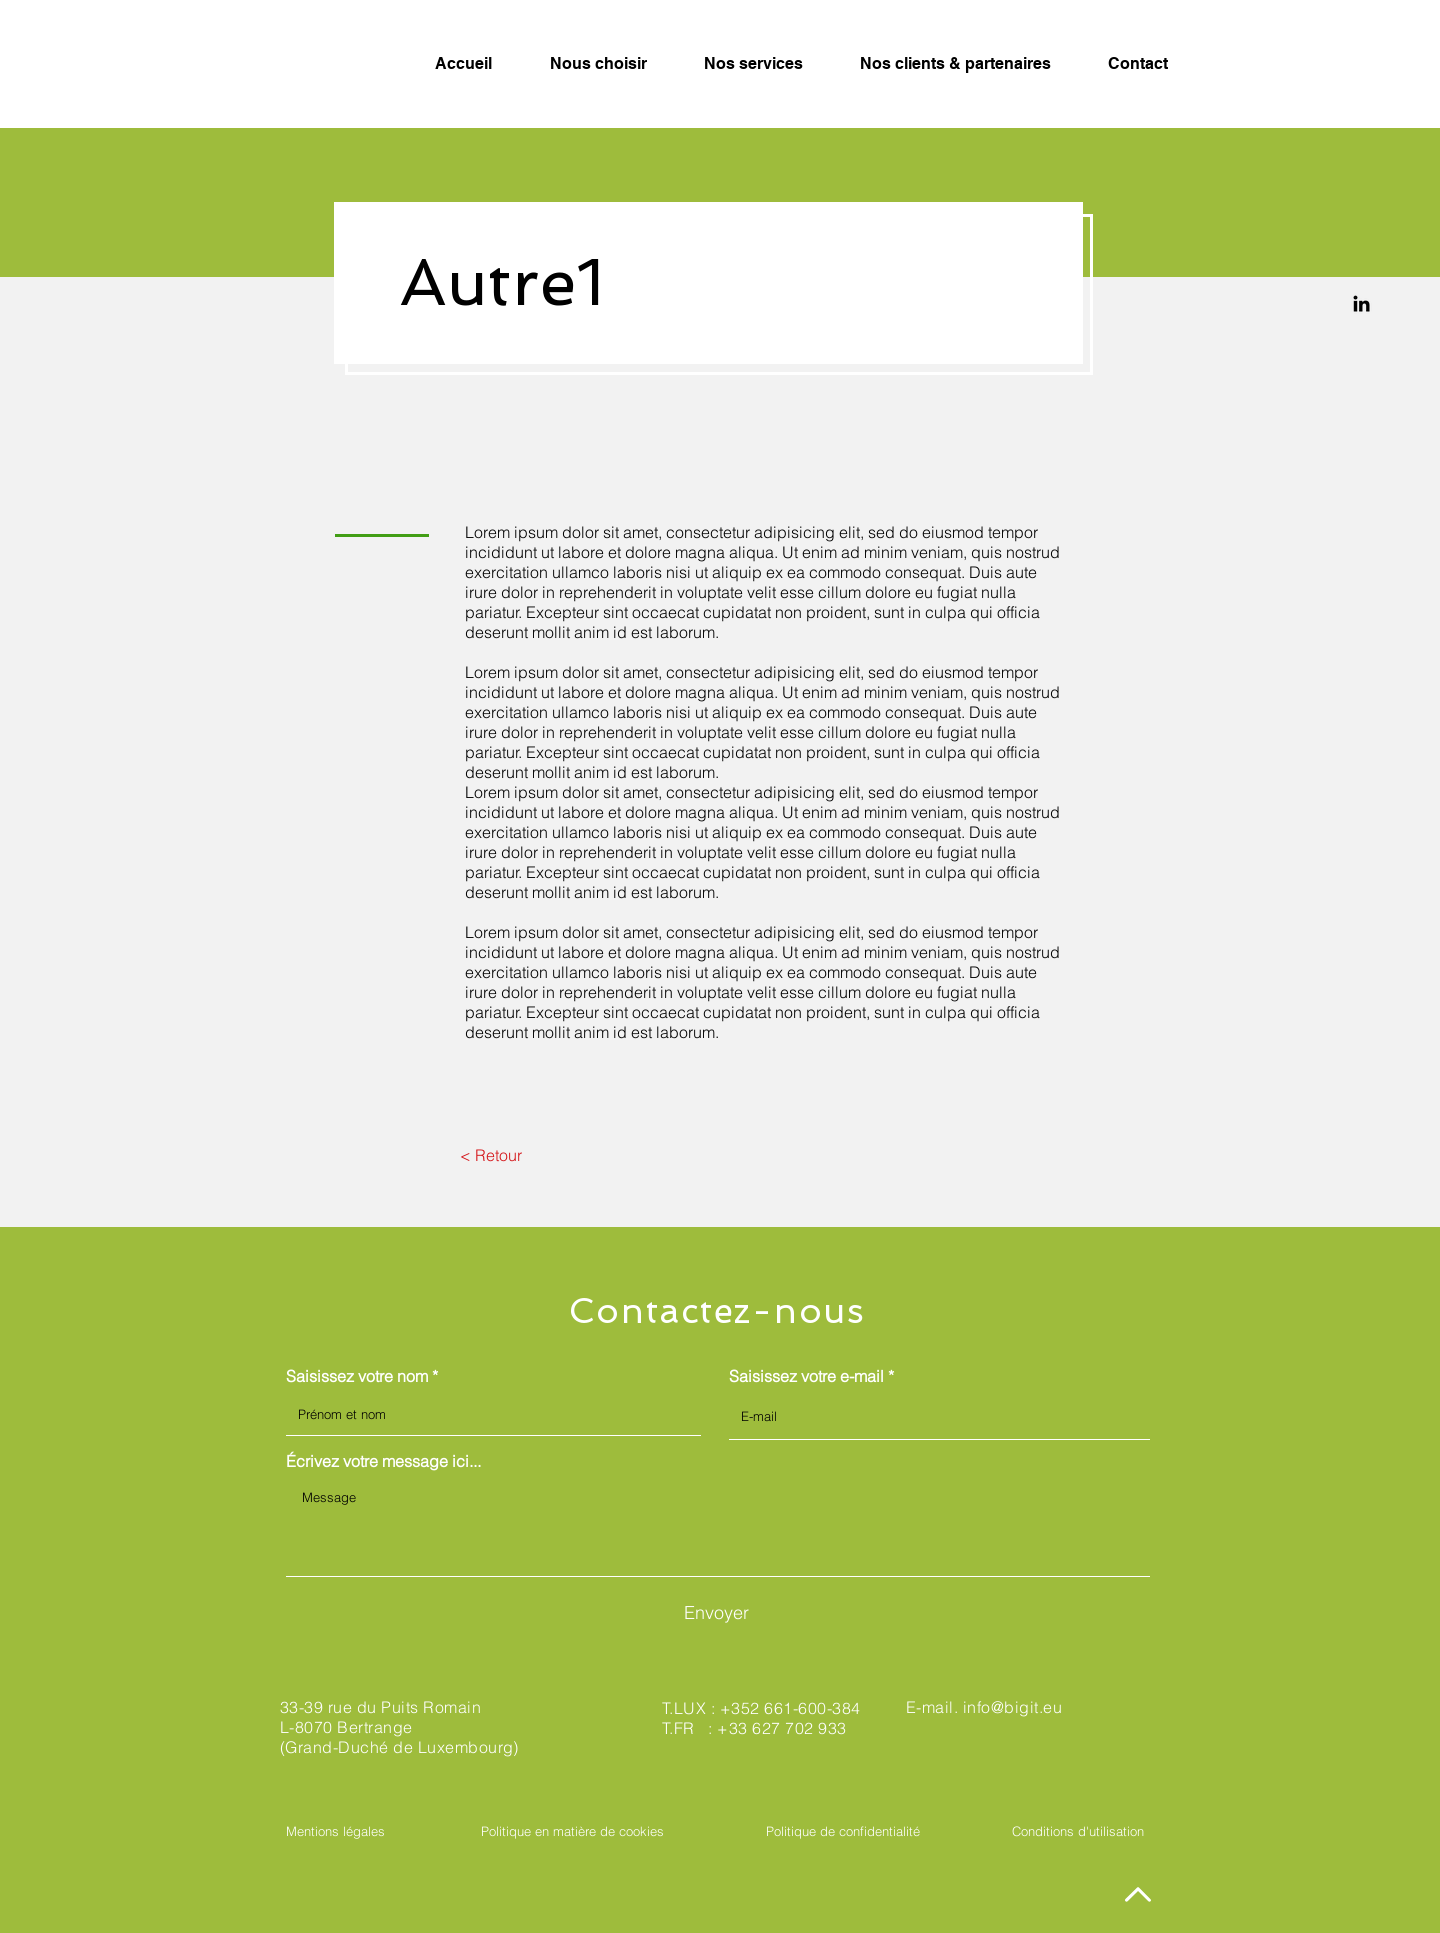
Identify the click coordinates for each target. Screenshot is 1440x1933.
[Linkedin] (1361, 303)
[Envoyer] (716, 1613)
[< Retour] (490, 1155)
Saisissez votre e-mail (806, 1376)
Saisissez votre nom (357, 1376)
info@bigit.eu (1012, 1707)
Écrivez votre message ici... (383, 1461)
